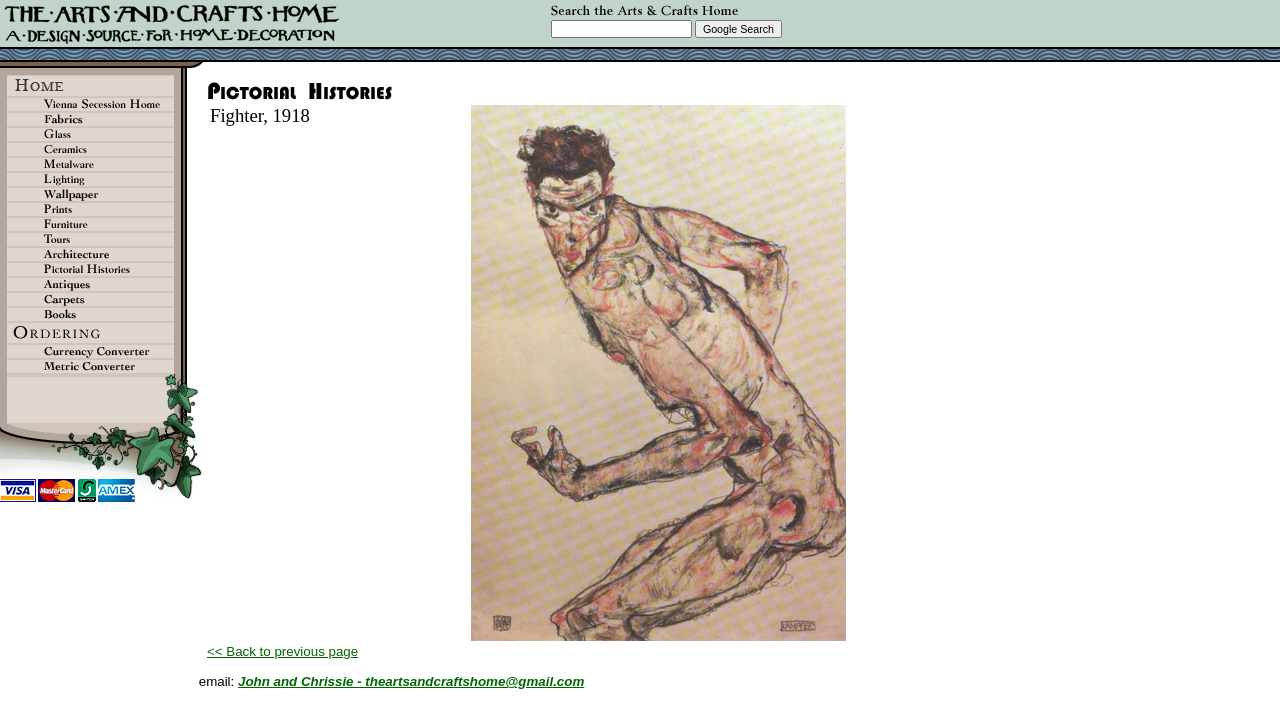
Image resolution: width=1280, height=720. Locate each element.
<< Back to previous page (282, 651)
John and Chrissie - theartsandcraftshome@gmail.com (411, 681)
